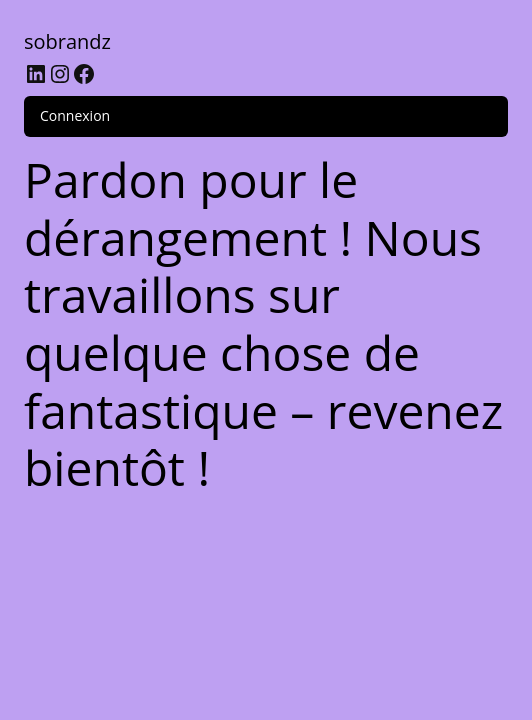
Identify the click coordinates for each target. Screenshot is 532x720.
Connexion (75, 115)
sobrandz (67, 41)
